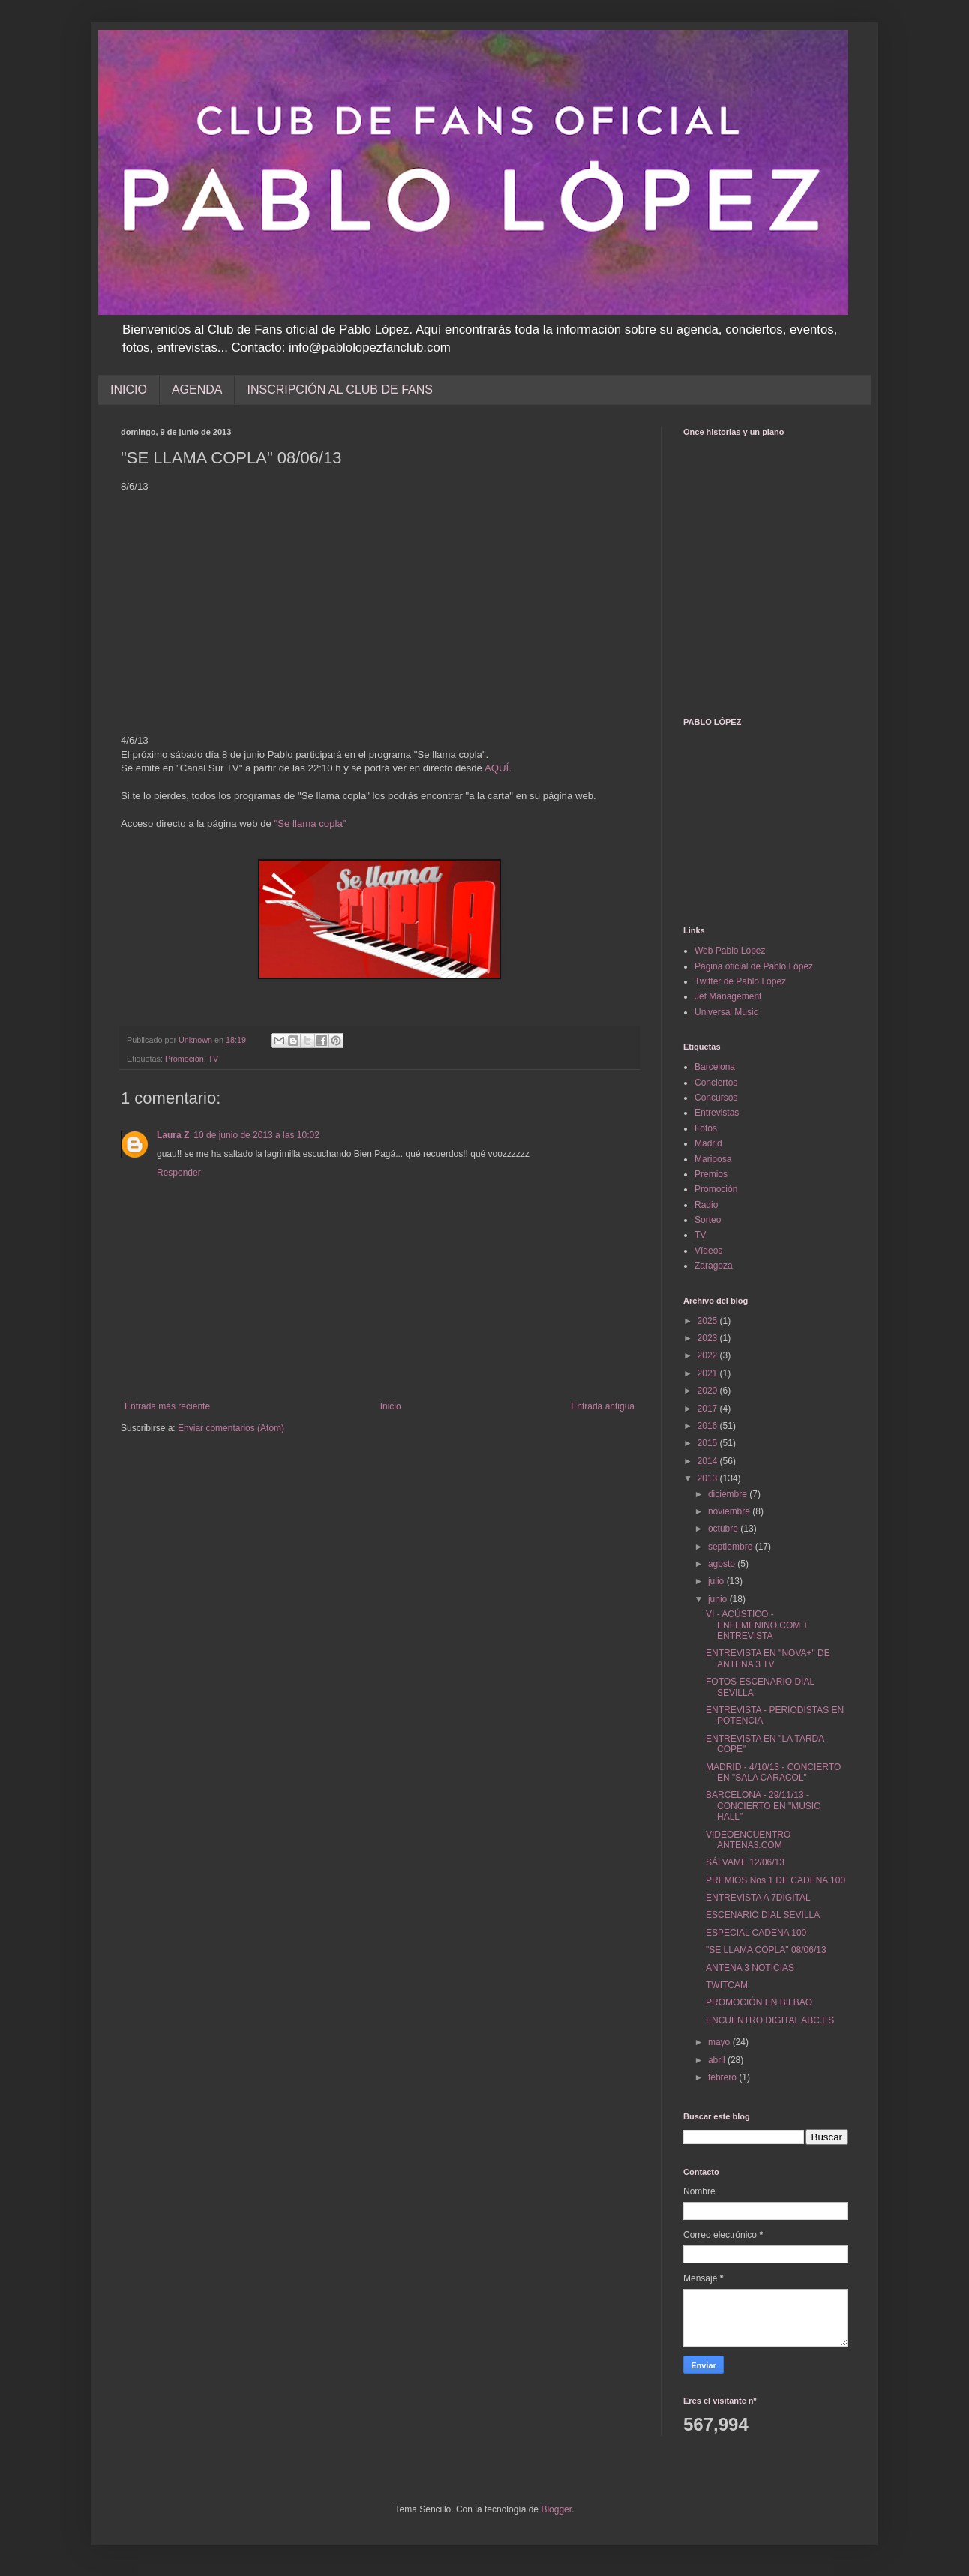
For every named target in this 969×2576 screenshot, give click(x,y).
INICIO (128, 389)
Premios (711, 1174)
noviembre (730, 1511)
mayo (720, 2042)
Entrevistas (716, 1112)
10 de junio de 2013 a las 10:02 (256, 1135)
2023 (709, 1338)
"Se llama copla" (310, 823)
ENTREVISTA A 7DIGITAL (758, 1897)
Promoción (184, 1058)
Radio (706, 1205)
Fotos (705, 1128)
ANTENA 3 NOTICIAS (750, 1968)
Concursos (715, 1097)
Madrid (708, 1143)
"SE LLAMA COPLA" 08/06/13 (766, 1950)
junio (719, 1599)
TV (213, 1058)
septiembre (731, 1546)
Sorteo (707, 1220)
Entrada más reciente (167, 1406)
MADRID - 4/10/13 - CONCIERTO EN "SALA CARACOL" (773, 1772)
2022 (709, 1355)
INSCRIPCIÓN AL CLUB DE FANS (339, 389)
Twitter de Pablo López (740, 981)
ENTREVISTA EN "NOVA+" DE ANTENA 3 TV (768, 1658)
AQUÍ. (498, 768)
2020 (709, 1390)
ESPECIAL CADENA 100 (756, 1933)
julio (717, 1581)
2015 (709, 1443)
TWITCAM (727, 1985)
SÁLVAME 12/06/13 (745, 1862)
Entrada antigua (602, 1406)
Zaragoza (713, 1265)
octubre (724, 1528)
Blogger (556, 2509)
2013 (709, 1478)
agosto (722, 1564)
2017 (709, 1408)
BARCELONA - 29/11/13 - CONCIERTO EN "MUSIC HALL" (763, 1806)
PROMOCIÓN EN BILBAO (759, 2002)
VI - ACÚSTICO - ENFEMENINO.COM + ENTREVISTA (757, 1625)
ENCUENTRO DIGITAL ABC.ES (770, 2020)
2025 (709, 1321)
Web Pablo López (730, 950)
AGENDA (197, 389)
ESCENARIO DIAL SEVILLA (763, 1915)
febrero (723, 2077)
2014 (709, 1461)
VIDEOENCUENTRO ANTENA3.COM (748, 1839)
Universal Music (726, 1012)
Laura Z (173, 1135)
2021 (709, 1373)
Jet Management (727, 996)
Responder (179, 1172)
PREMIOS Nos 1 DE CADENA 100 (775, 1880)
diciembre (728, 1494)
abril (718, 2060)
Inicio (390, 1406)
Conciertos (715, 1082)
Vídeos (708, 1250)
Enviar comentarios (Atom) (231, 1428)
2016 (709, 1426)
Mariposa (712, 1159)
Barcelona (714, 1067)
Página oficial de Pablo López (753, 966)
